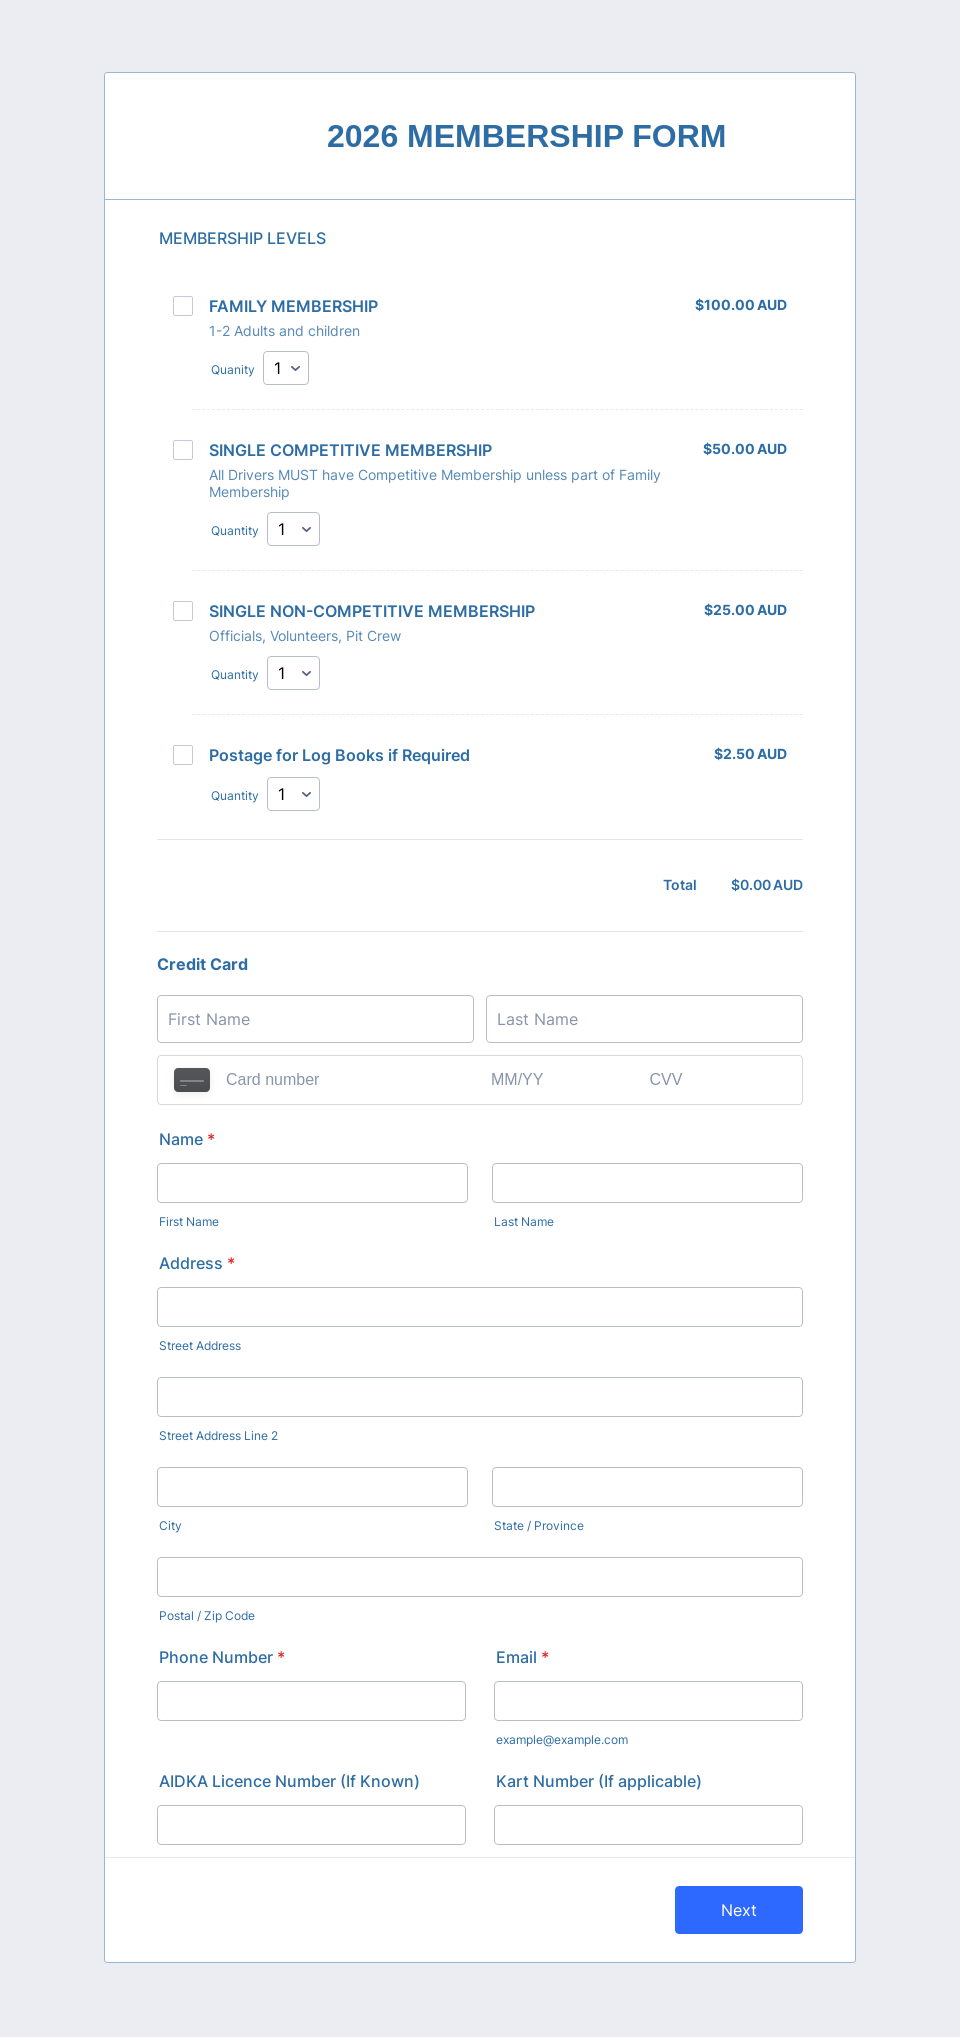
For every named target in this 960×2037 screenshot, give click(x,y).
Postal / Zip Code (207, 1617)
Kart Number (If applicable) (599, 1783)
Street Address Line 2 (218, 1437)
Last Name (524, 1223)
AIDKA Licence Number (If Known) (289, 1783)
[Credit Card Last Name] (644, 1021)
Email (522, 1659)
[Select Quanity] (286, 369)
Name (187, 1141)
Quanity (233, 369)
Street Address (200, 1347)
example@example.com (562, 1741)
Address (197, 1265)
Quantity (235, 531)
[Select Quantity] (293, 530)
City (170, 1527)
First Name (189, 1223)
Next (739, 1912)
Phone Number (222, 1659)
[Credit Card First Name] (315, 1021)
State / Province (539, 1527)
